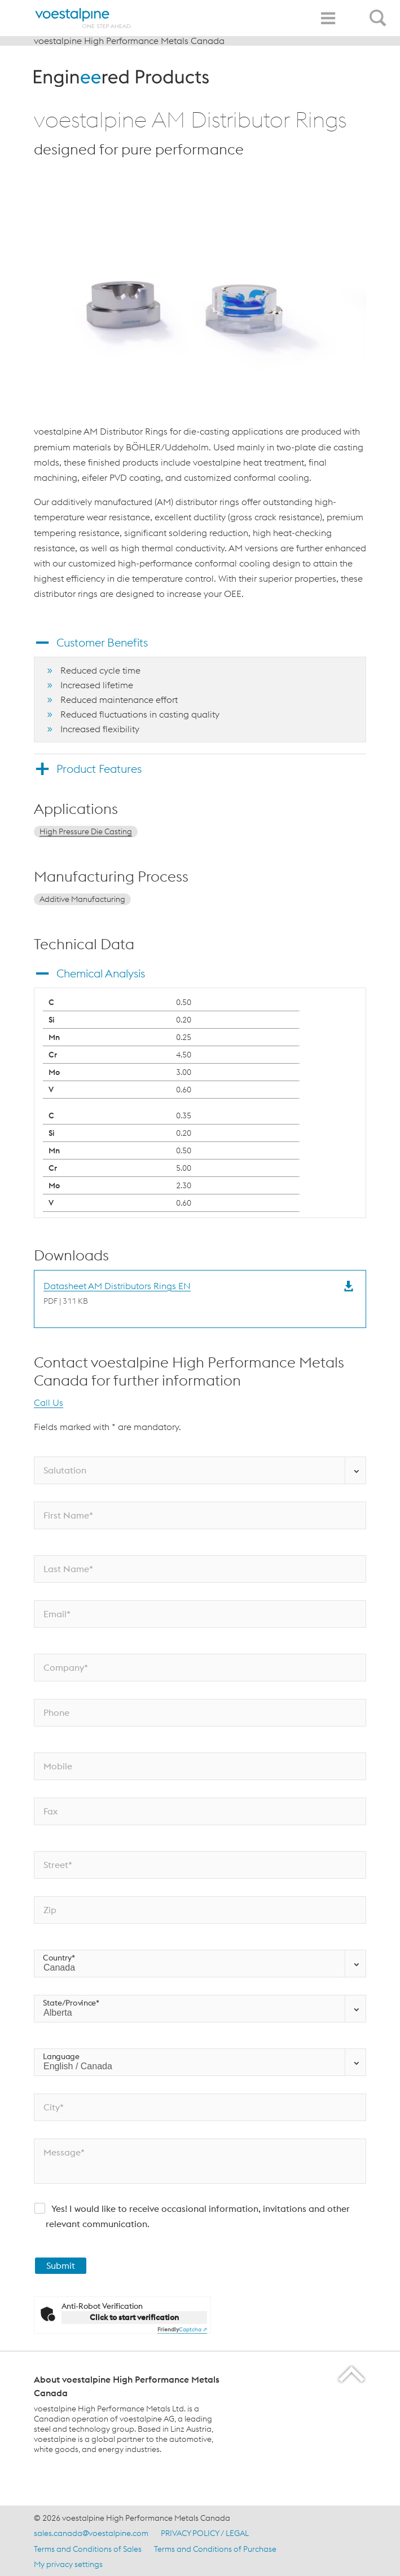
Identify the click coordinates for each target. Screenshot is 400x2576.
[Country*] (200, 1963)
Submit (60, 2265)
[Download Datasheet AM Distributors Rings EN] (117, 1293)
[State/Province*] (200, 2008)
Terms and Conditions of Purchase (215, 2549)
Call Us (48, 1402)
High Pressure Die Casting (85, 831)
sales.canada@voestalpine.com (91, 2533)
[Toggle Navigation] (328, 18)
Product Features (99, 769)
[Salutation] (200, 1470)
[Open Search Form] (379, 12)
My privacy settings (68, 2564)
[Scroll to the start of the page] (352, 2374)
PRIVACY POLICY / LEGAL (205, 2533)
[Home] (83, 18)
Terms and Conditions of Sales (88, 2549)
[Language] (200, 2062)
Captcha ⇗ (182, 2329)
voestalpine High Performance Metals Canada (129, 40)
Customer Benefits (102, 642)
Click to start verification (134, 2317)
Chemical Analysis (100, 973)
